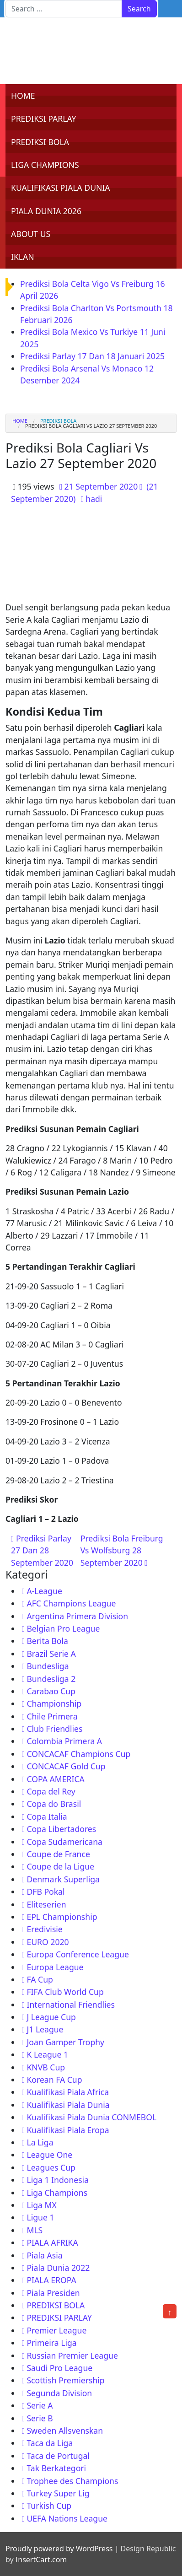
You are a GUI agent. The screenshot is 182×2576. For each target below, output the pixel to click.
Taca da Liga (50, 2442)
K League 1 (47, 2054)
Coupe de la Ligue (60, 1866)
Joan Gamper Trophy (65, 2042)
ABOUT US (30, 233)
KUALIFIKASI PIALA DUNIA (60, 187)
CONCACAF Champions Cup (78, 1753)
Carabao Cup (51, 1691)
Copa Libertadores (61, 1828)
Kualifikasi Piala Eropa (68, 2129)
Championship (54, 1703)
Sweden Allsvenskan (65, 2430)
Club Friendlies (54, 1728)
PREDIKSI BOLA (40, 141)
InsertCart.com (41, 2559)
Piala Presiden (53, 2292)
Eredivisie (44, 1929)
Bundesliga (48, 1665)
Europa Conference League (77, 1954)
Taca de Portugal (58, 2455)
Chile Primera (52, 1716)
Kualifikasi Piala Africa (68, 2091)
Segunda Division (59, 2392)
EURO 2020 (48, 1941)
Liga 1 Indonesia (58, 2179)
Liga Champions (57, 2192)
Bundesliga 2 (51, 1678)
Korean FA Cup (54, 2079)
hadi (94, 498)
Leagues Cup (51, 2167)
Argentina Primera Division (77, 1616)
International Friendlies (71, 2004)
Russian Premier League (72, 2355)
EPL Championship (62, 1916)
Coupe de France (58, 1853)
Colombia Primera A (64, 1740)
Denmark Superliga (63, 1879)
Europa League (55, 1967)
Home (19, 420)
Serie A (40, 2405)
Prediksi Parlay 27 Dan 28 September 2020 (42, 1550)
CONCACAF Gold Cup (66, 1766)
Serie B (40, 2418)
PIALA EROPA (51, 2279)
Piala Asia (44, 2255)
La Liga (40, 2142)
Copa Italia (47, 1816)
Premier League (56, 2330)
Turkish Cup (49, 2505)
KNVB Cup (46, 2067)
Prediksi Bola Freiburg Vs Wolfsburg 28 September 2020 (121, 1550)
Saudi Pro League (59, 2367)
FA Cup (40, 1979)
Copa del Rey (51, 1791)
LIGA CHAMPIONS (45, 164)
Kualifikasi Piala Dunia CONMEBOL (91, 2117)
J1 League (45, 2029)
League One (49, 2154)
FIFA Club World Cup (65, 1991)
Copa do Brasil (54, 1803)
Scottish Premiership (65, 2380)
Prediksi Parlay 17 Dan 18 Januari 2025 (92, 355)
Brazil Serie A (51, 1653)
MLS (35, 2230)
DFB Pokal (45, 1891)
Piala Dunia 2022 (58, 2267)
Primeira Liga (51, 2342)
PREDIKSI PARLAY (43, 118)
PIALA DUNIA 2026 (46, 210)
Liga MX (41, 2204)
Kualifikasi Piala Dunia (68, 2104)
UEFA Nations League (67, 2518)
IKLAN (22, 256)
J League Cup (51, 2016)
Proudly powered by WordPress (58, 2549)
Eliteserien (46, 1904)
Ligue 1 (40, 2217)
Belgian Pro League (63, 1628)
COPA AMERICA (55, 1778)
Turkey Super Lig (58, 2493)
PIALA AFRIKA (52, 2242)
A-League (44, 1590)
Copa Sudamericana (64, 1841)
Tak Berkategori (56, 2468)
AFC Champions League (71, 1603)
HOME (23, 95)
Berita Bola (47, 1640)
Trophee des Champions (72, 2480)
